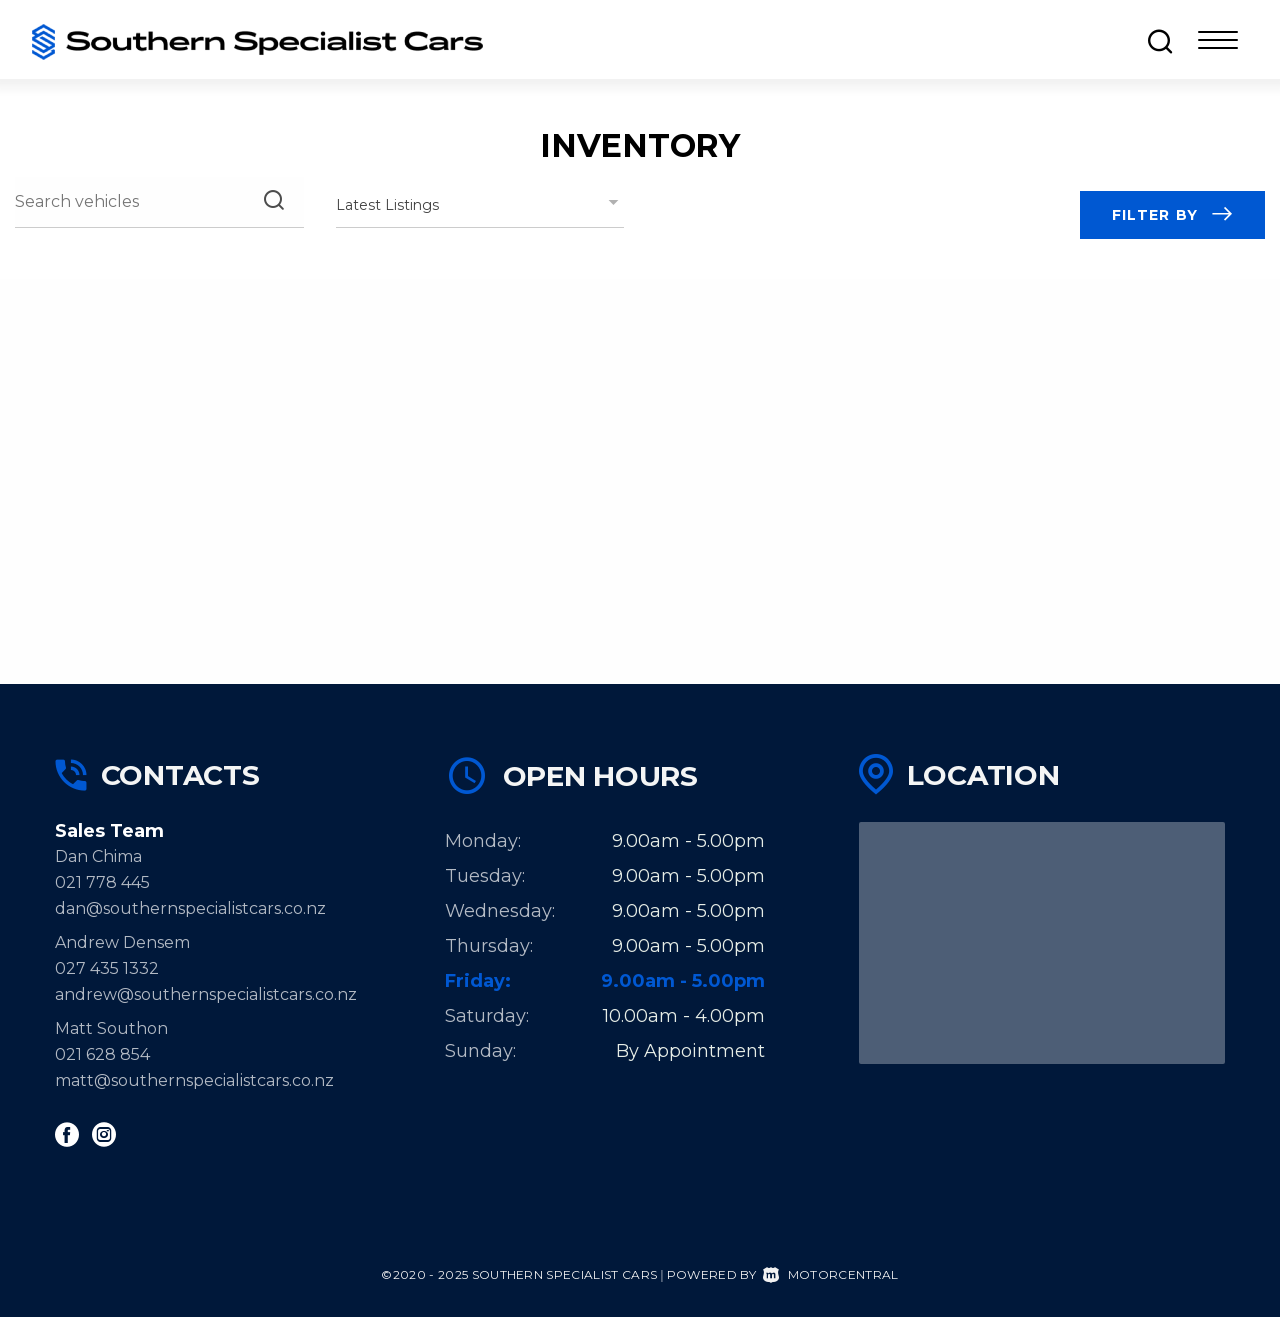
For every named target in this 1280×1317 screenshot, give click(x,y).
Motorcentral (830, 1274)
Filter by (1172, 215)
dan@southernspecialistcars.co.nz (190, 908)
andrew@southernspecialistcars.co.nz (206, 994)
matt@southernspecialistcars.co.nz (194, 1080)
